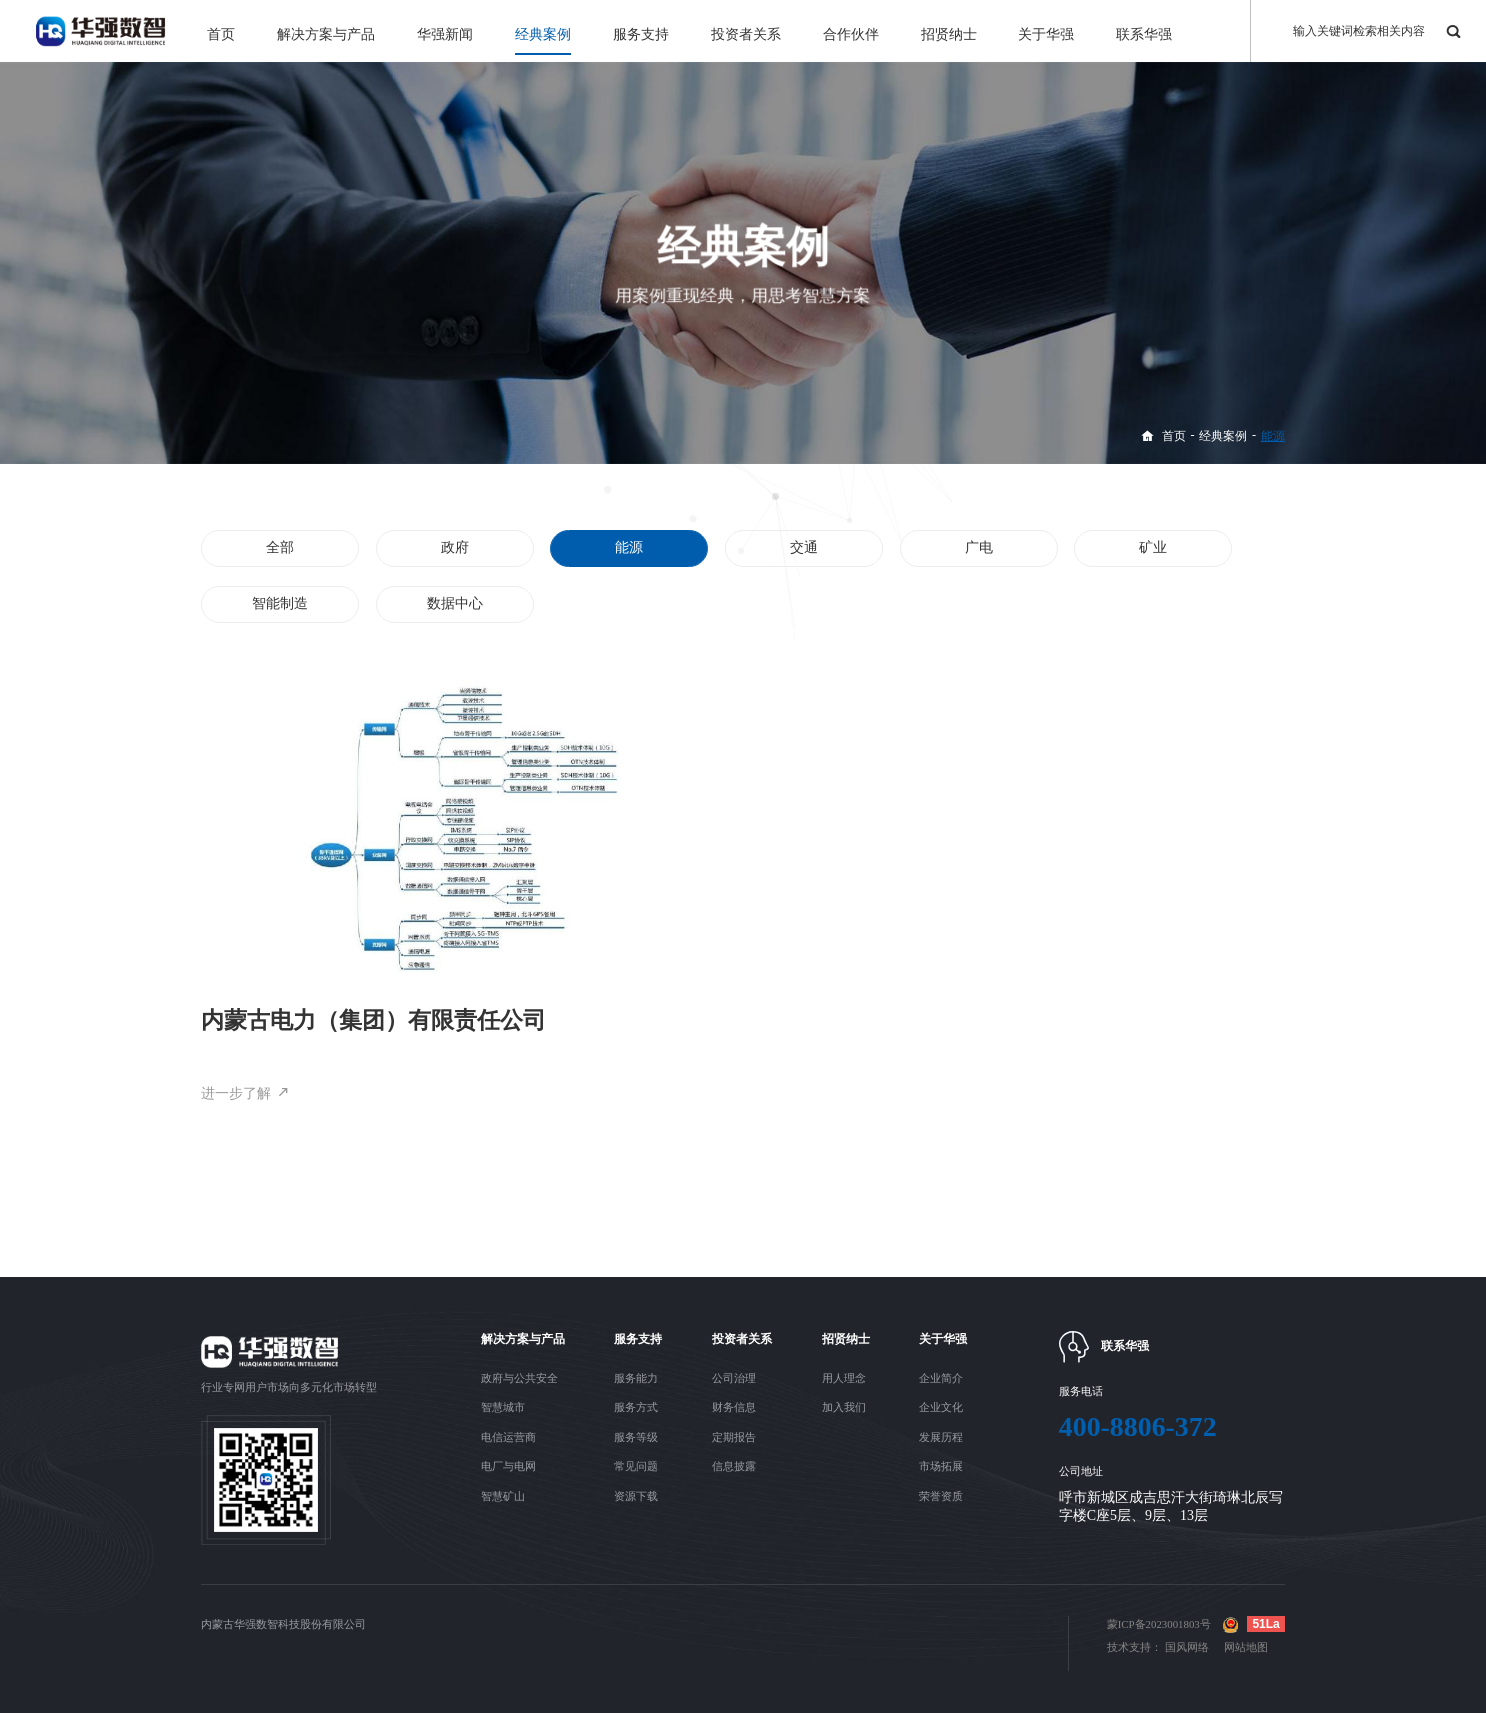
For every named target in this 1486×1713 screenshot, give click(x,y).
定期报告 (734, 1437)
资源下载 (636, 1496)
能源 (1273, 436)
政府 (454, 547)
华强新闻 (445, 34)
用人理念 (844, 1378)
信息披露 (734, 1466)
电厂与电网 (508, 1466)
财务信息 (734, 1407)
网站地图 (1246, 1647)
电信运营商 (508, 1437)
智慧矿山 (503, 1496)
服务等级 (636, 1437)
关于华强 (1046, 34)
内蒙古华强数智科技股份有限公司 (283, 1624)
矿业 (1153, 547)
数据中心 (455, 604)
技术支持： (1134, 1647)
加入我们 (844, 1407)
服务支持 (641, 34)
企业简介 (941, 1378)
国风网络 (1187, 1647)
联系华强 (1144, 34)
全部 (280, 547)
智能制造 (280, 604)
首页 (221, 34)
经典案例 (543, 34)
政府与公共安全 (519, 1378)
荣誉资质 (941, 1496)
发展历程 (941, 1437)
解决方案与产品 (326, 34)
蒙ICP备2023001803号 (1159, 1624)
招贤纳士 (949, 34)
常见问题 (636, 1466)
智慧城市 (503, 1407)
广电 (978, 547)
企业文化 (941, 1407)
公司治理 (734, 1378)
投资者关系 (746, 34)
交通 (803, 547)
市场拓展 (941, 1466)
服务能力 (636, 1378)
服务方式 (636, 1407)
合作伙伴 (851, 34)
